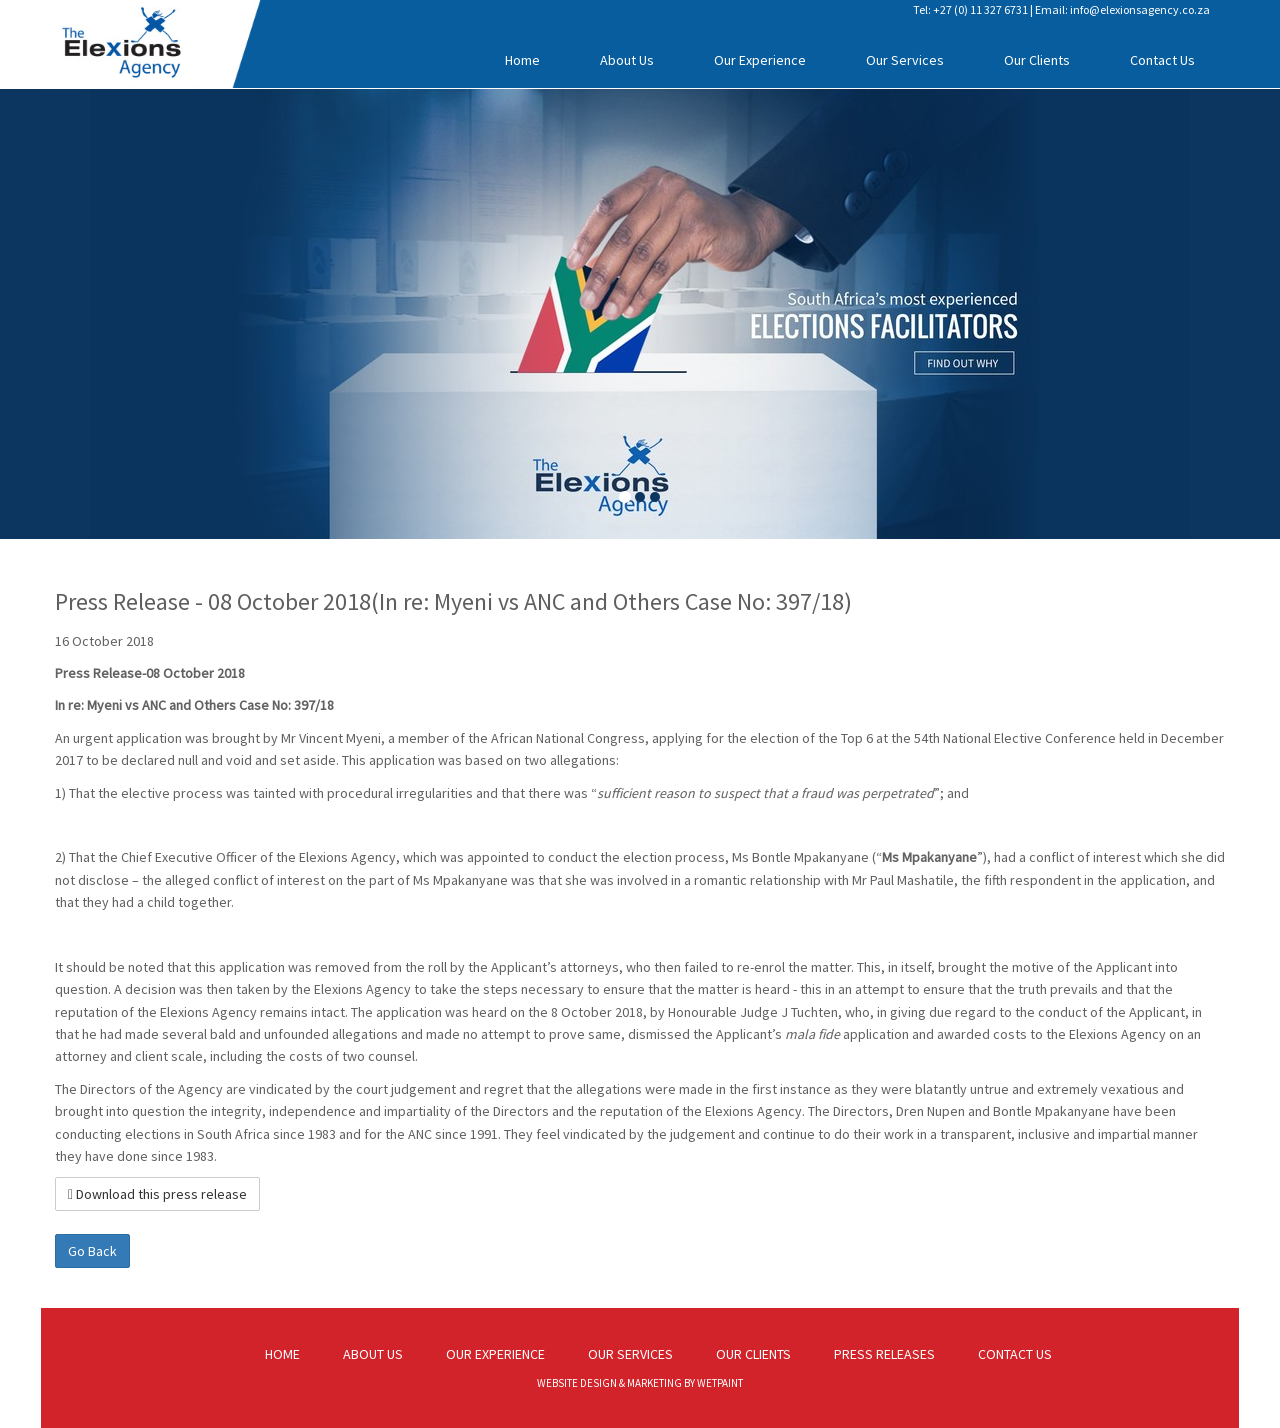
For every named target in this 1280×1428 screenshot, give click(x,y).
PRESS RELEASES (884, 1354)
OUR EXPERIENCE (495, 1354)
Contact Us (1162, 60)
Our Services (905, 60)
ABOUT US (373, 1354)
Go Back (92, 1251)
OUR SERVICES (630, 1354)
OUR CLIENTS (753, 1354)
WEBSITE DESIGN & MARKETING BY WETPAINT (640, 1383)
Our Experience (760, 60)
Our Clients (1037, 60)
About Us (627, 60)
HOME (282, 1354)
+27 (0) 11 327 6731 (980, 9)
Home (522, 60)
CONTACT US (1015, 1354)
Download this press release (157, 1194)
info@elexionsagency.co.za (1140, 9)
